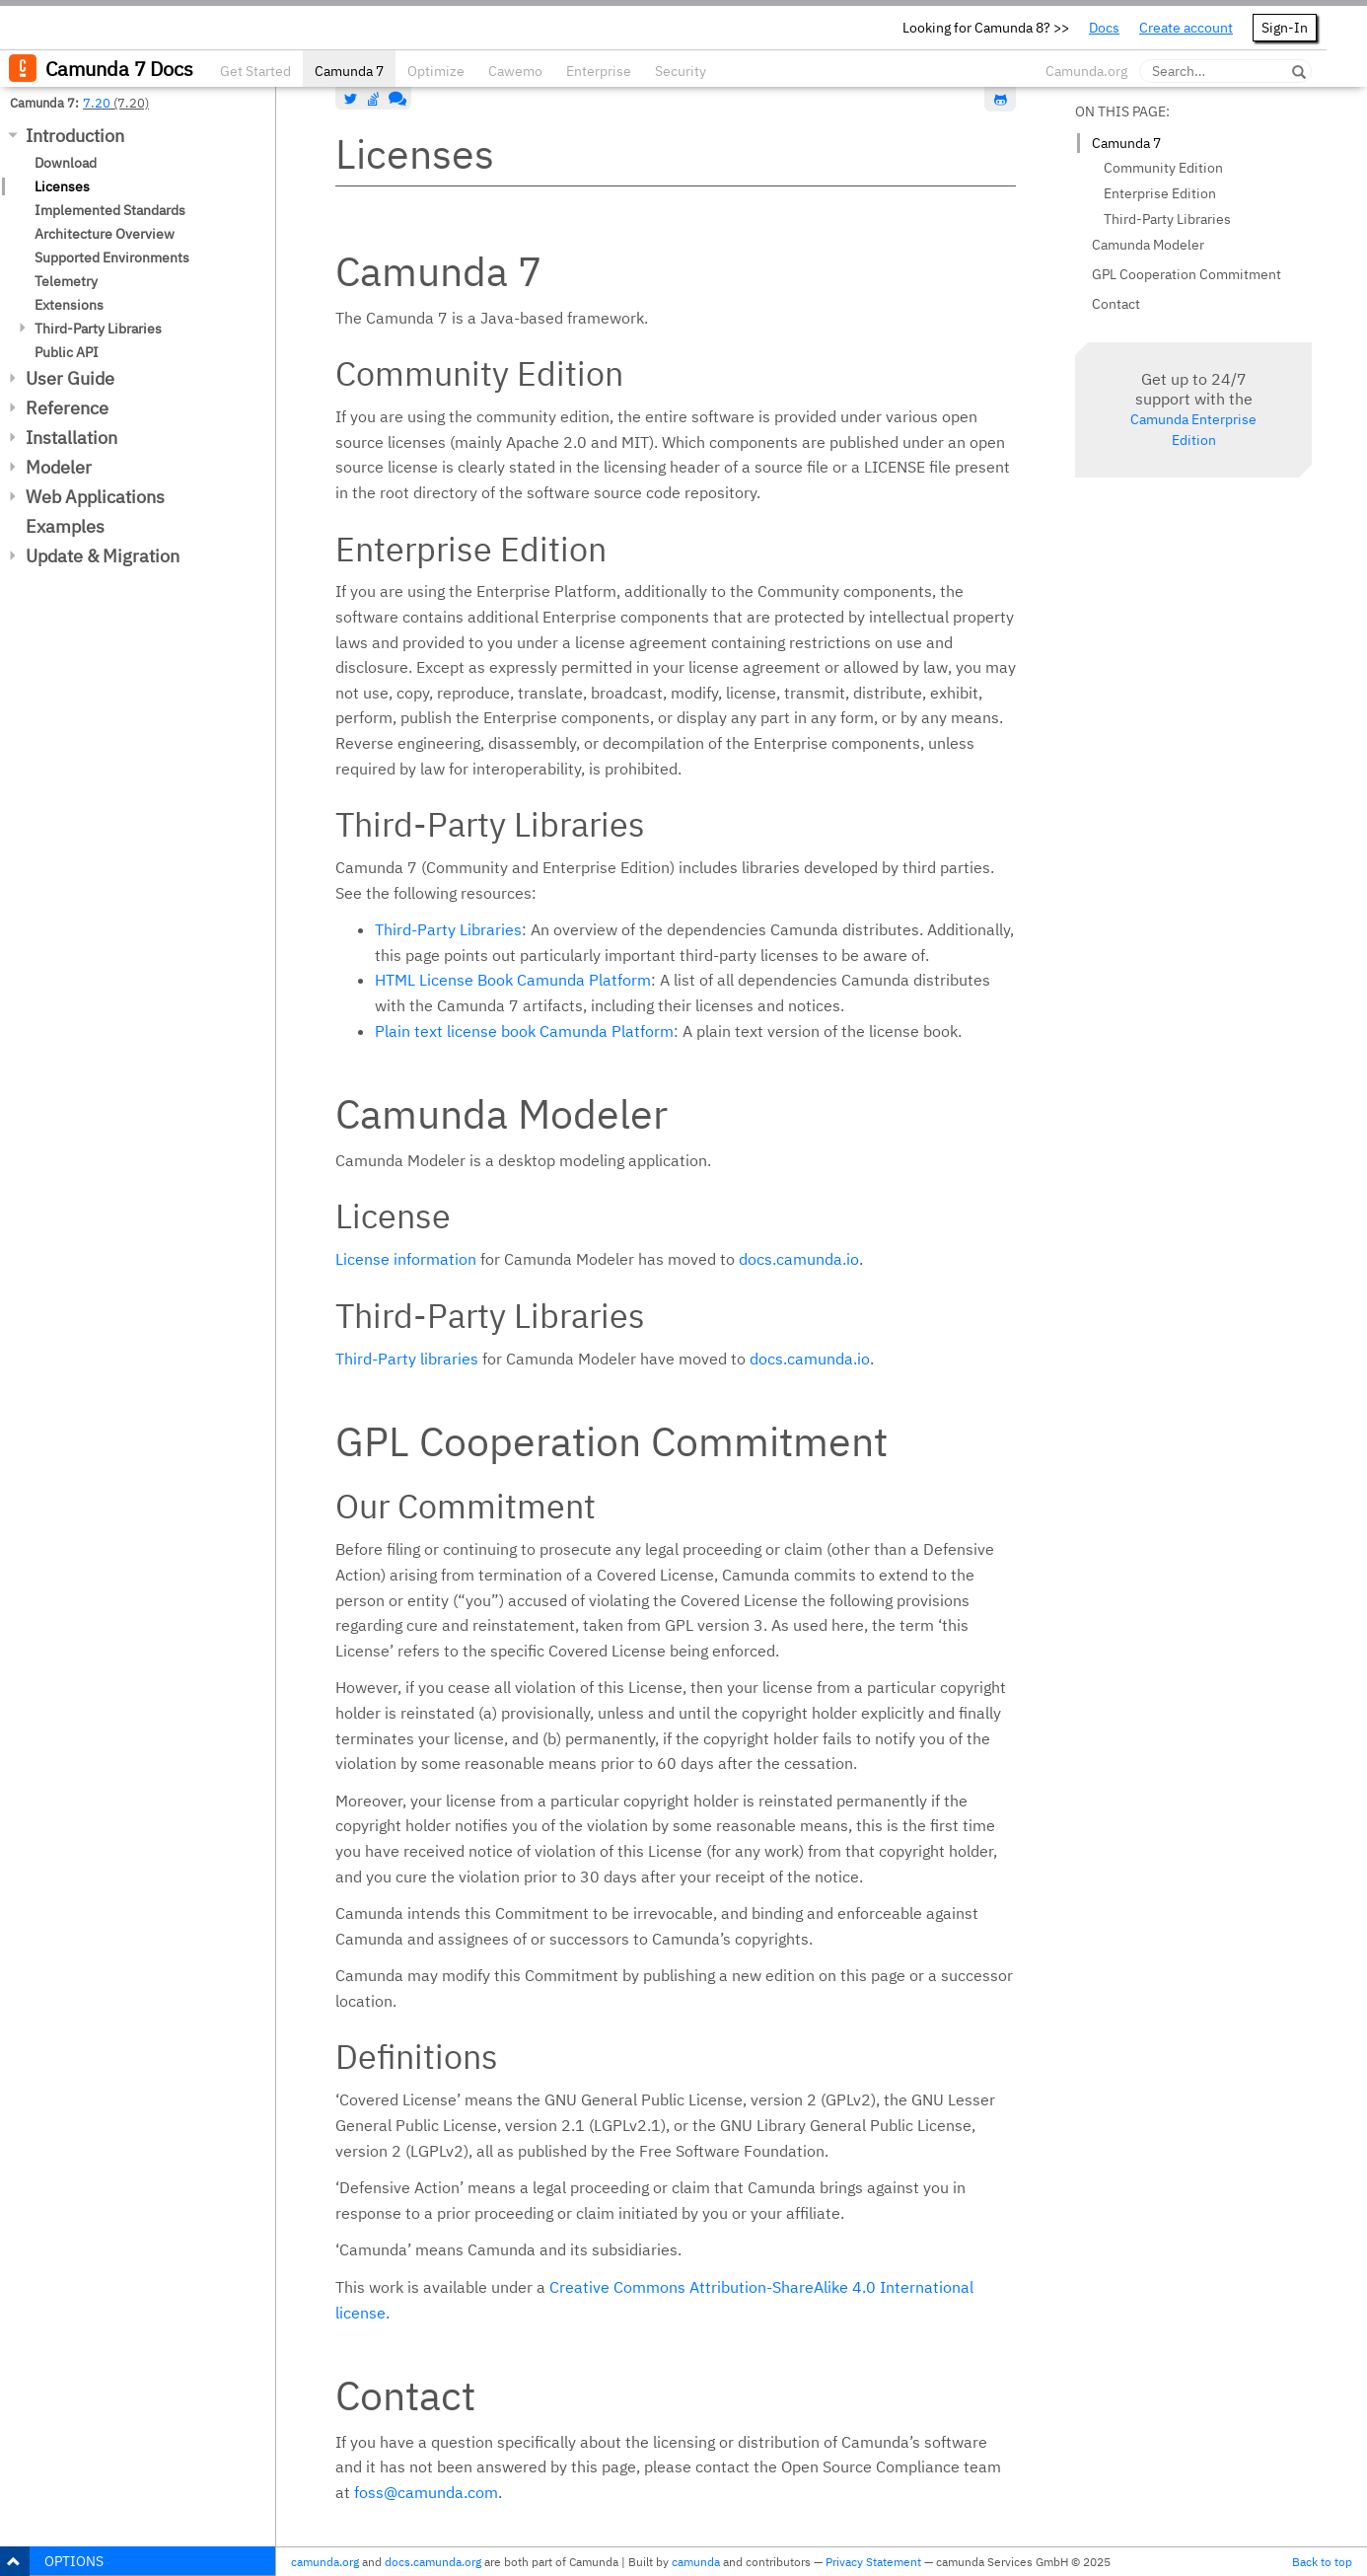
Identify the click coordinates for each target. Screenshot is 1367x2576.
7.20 (96, 102)
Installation (71, 437)
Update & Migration (103, 556)
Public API (67, 352)
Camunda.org (1086, 71)
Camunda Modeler (1148, 245)
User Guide (70, 378)
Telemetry (66, 281)
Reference (67, 408)
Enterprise (598, 71)
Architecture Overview (105, 234)
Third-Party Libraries (98, 328)
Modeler (59, 467)
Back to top (1322, 2561)
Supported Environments (112, 257)
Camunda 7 (349, 71)
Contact (1116, 304)
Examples (65, 526)
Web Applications (95, 496)
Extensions (69, 305)
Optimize (436, 71)
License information (405, 1259)
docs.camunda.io (799, 1259)
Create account (1186, 28)
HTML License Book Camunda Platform (513, 980)
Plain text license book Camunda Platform (524, 1031)
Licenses (62, 186)
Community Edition (1163, 168)
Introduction (75, 135)
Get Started (255, 71)
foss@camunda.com (426, 2492)
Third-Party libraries (406, 1358)
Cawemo (515, 71)
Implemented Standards (110, 210)
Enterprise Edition (1160, 193)
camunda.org (325, 2561)
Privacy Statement (873, 2561)
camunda (696, 2561)
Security (680, 71)
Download (66, 163)
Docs (1104, 28)
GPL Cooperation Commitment (1186, 274)
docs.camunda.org (433, 2561)
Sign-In (1284, 28)
